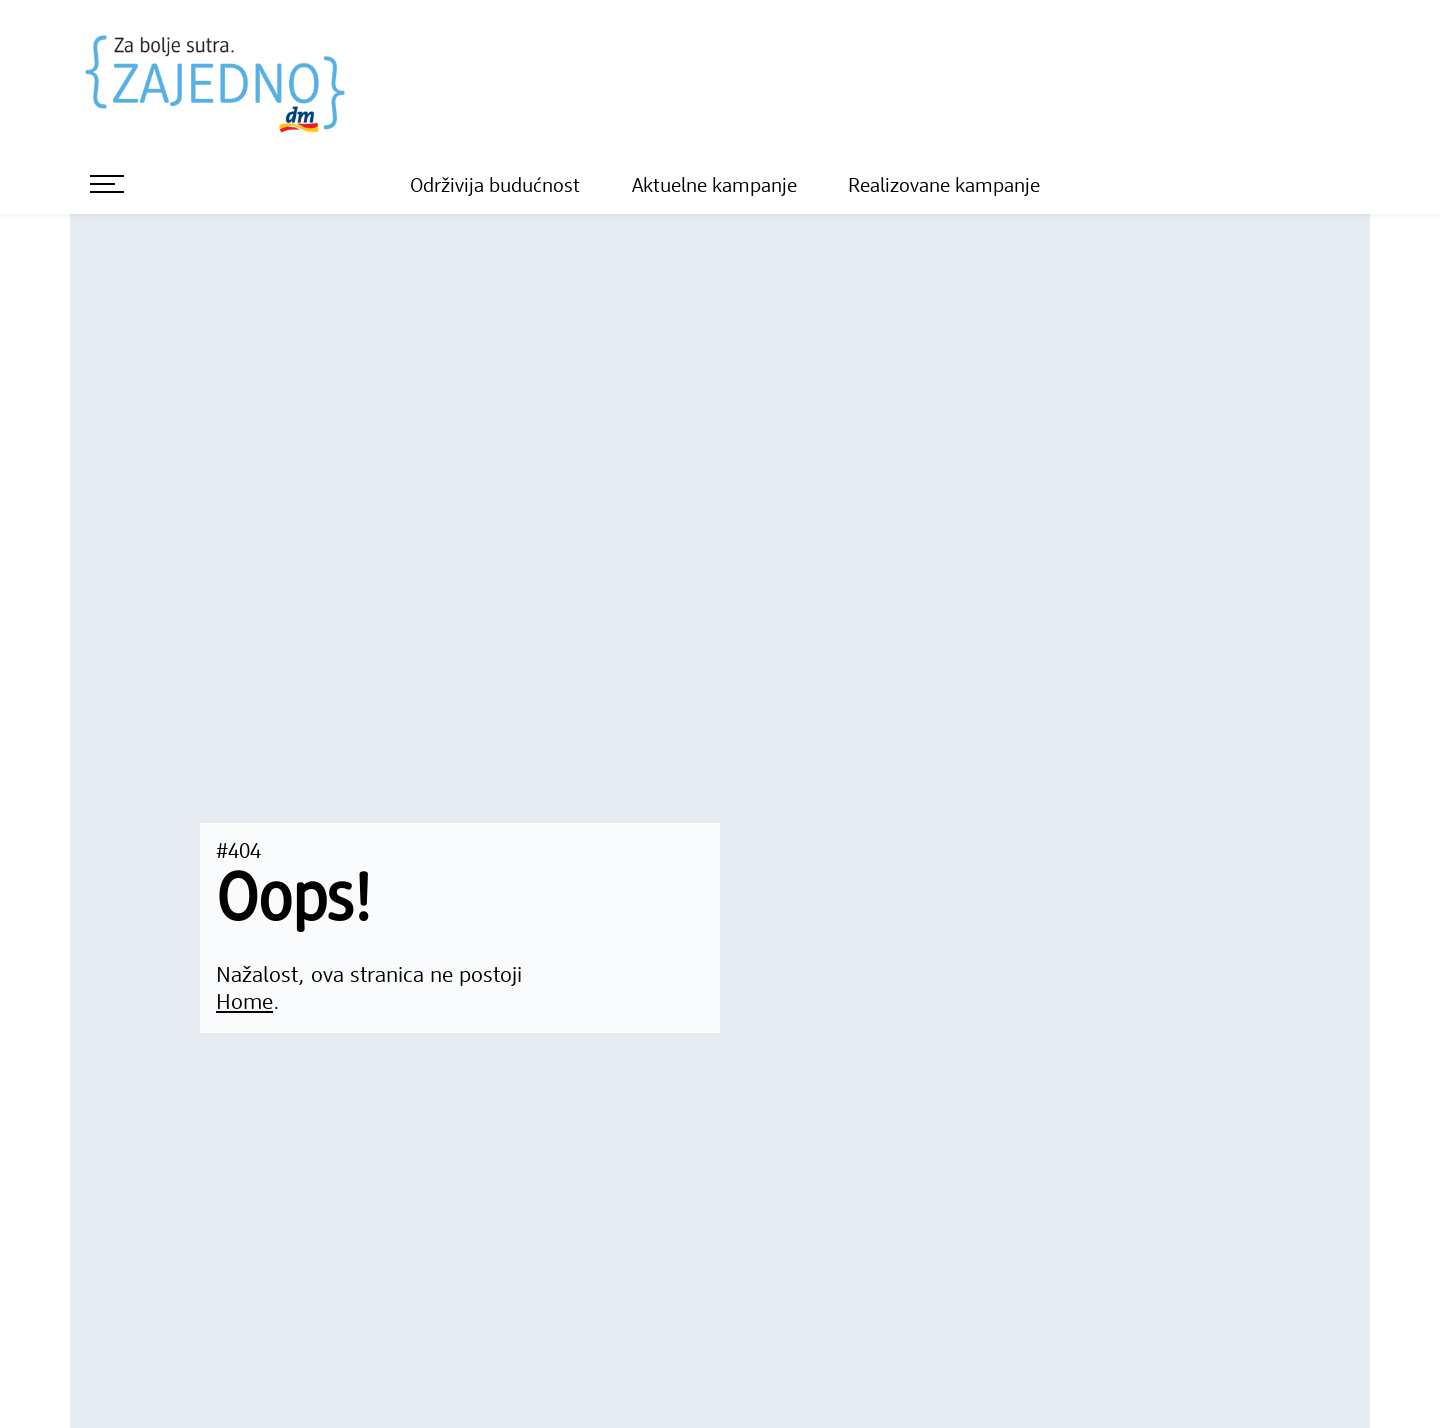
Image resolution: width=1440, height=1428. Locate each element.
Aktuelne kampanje (714, 187)
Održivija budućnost (495, 187)
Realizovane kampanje (944, 187)
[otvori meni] (107, 184)
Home (244, 1003)
